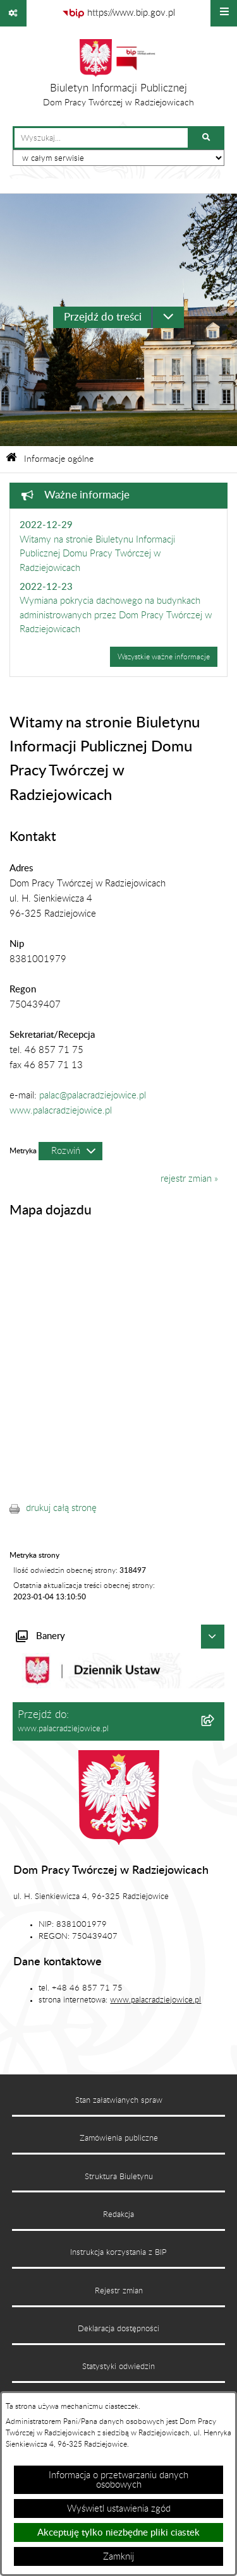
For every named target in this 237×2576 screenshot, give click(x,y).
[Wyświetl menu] (223, 13)
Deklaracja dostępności (118, 2328)
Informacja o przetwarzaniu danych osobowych (118, 2480)
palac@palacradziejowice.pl (92, 1095)
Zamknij (118, 2556)
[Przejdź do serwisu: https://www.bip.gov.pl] (118, 13)
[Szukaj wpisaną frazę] (207, 138)
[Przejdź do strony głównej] (118, 76)
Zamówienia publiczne (119, 2138)
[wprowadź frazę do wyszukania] (101, 138)
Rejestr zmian (119, 2291)
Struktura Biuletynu (119, 2176)
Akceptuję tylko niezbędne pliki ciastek (118, 2533)
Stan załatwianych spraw (118, 2100)
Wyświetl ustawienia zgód (119, 2509)
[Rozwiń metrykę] (70, 1151)
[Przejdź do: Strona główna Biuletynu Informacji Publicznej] (11, 459)
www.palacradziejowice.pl (60, 1110)
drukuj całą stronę (61, 1508)
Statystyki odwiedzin (118, 2366)
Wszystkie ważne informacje (164, 657)
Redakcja (118, 2214)
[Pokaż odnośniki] (13, 13)
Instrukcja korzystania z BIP (118, 2252)
